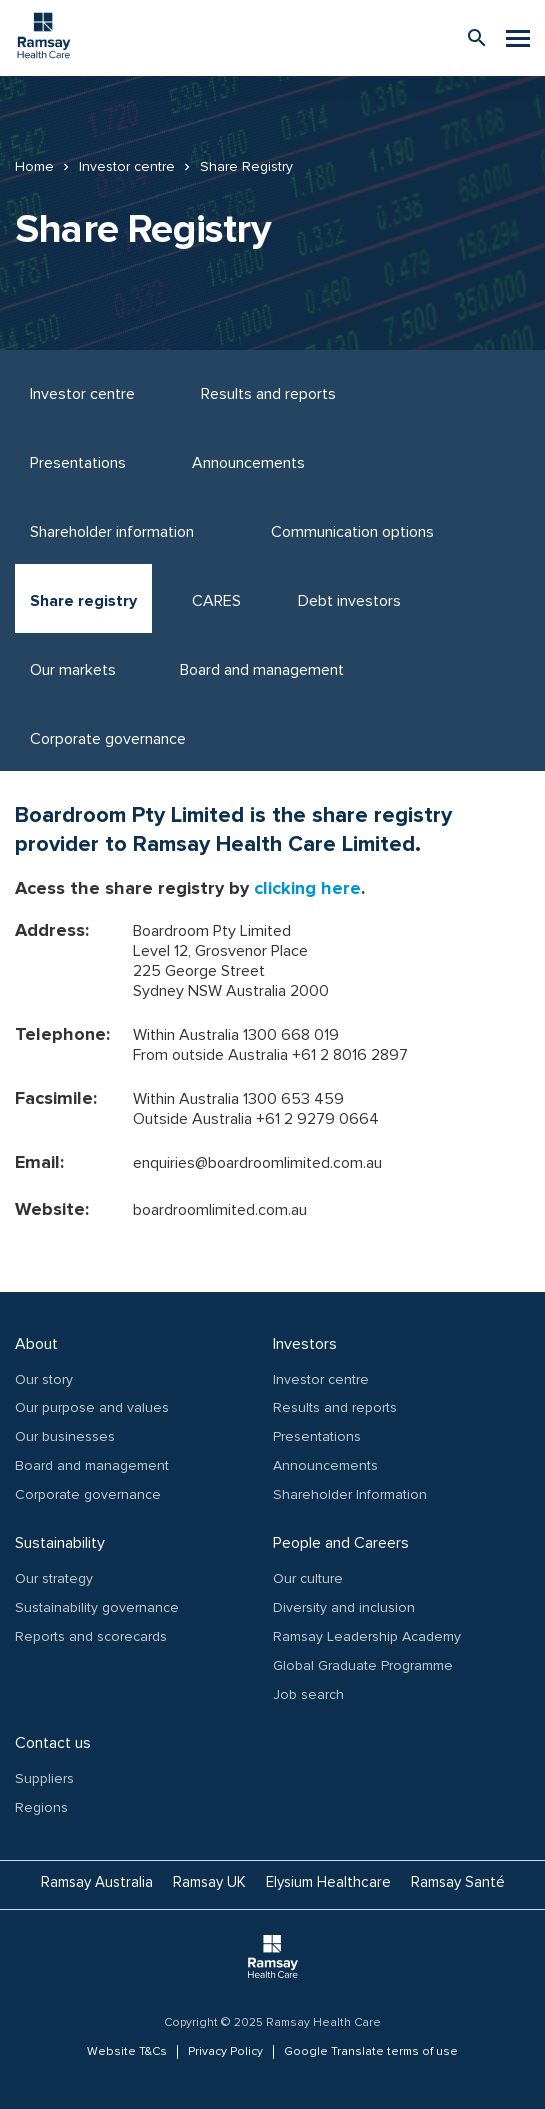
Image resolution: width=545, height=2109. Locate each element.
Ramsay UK (209, 1882)
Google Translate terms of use (371, 2052)
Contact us (53, 1743)
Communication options (352, 532)
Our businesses (65, 1436)
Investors (305, 1344)
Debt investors (349, 601)
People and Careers (341, 1543)
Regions (41, 1807)
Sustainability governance (97, 1607)
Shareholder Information (350, 1494)
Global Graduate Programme (363, 1665)
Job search (308, 1694)
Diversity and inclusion (344, 1607)
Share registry (83, 601)
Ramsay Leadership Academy (367, 1636)
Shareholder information (112, 532)
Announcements (248, 463)
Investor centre (127, 167)
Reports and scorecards (91, 1636)
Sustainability (60, 1543)
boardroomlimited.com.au (220, 1210)
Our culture (308, 1578)
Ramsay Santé (458, 1882)
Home (34, 167)
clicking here (307, 888)
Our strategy (54, 1578)
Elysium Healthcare (328, 1882)
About (36, 1344)
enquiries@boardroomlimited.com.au (257, 1163)
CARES (216, 601)
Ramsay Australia (97, 1882)
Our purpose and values (92, 1407)
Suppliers (44, 1778)
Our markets (73, 670)
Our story (44, 1379)
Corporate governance (108, 739)
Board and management (262, 670)
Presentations (78, 463)
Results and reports (268, 394)
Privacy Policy (225, 2052)
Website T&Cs (127, 2052)
